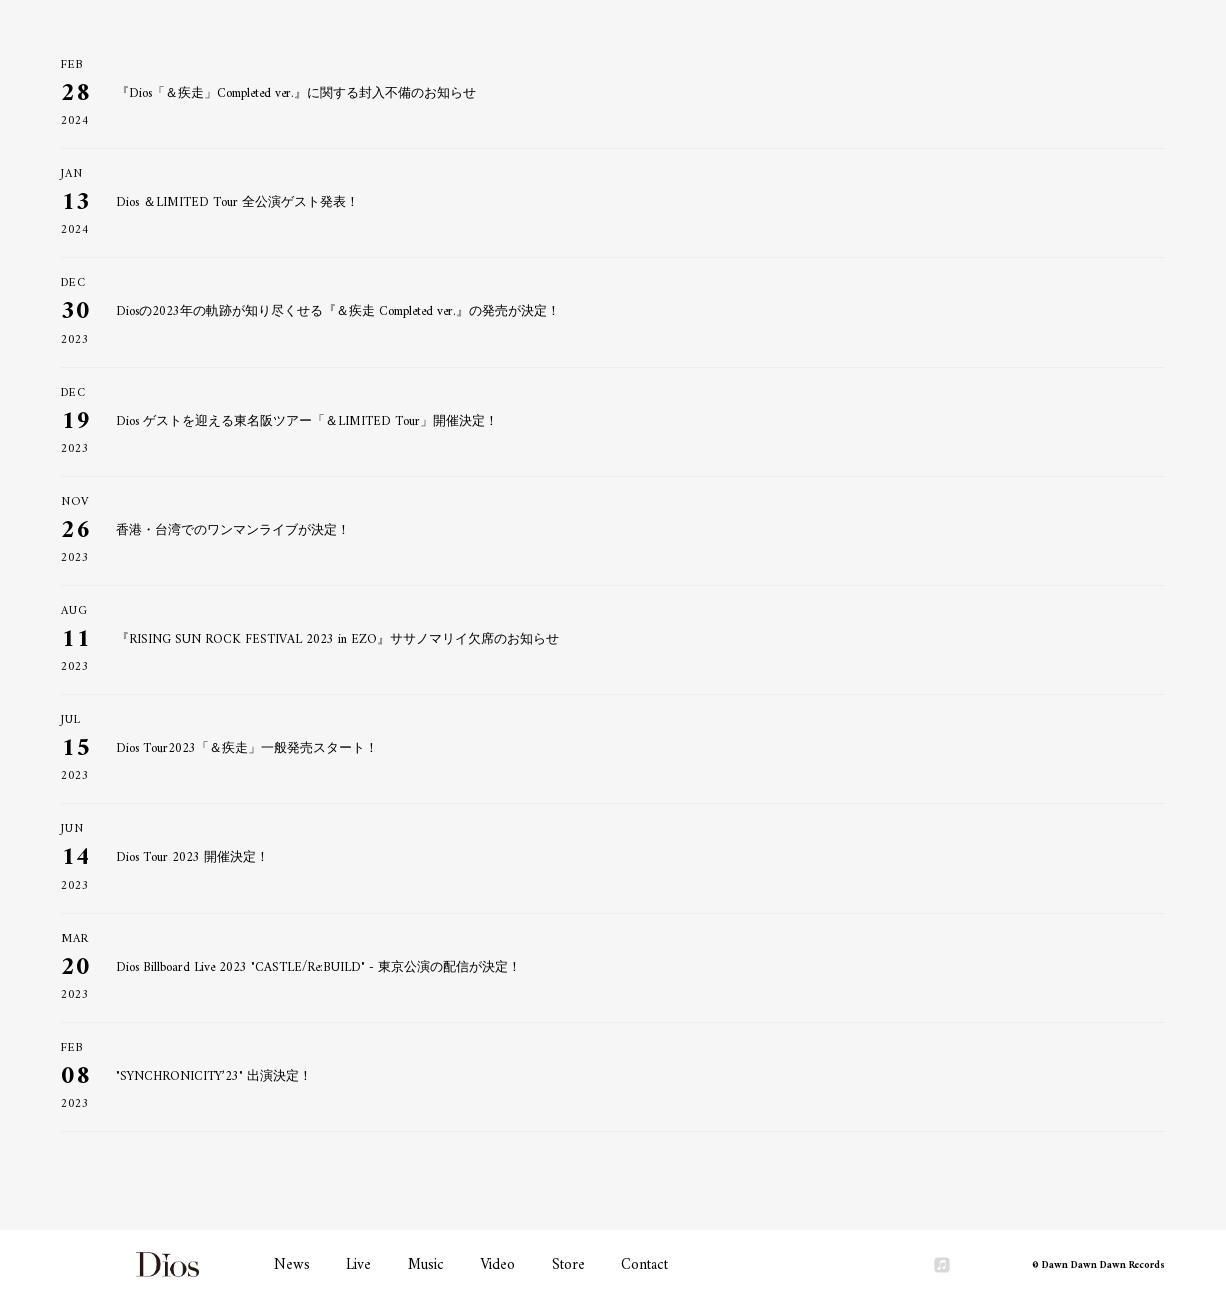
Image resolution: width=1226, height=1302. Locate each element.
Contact (644, 1265)
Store (568, 1265)
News (292, 1265)
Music (426, 1265)
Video (497, 1265)
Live (358, 1265)
